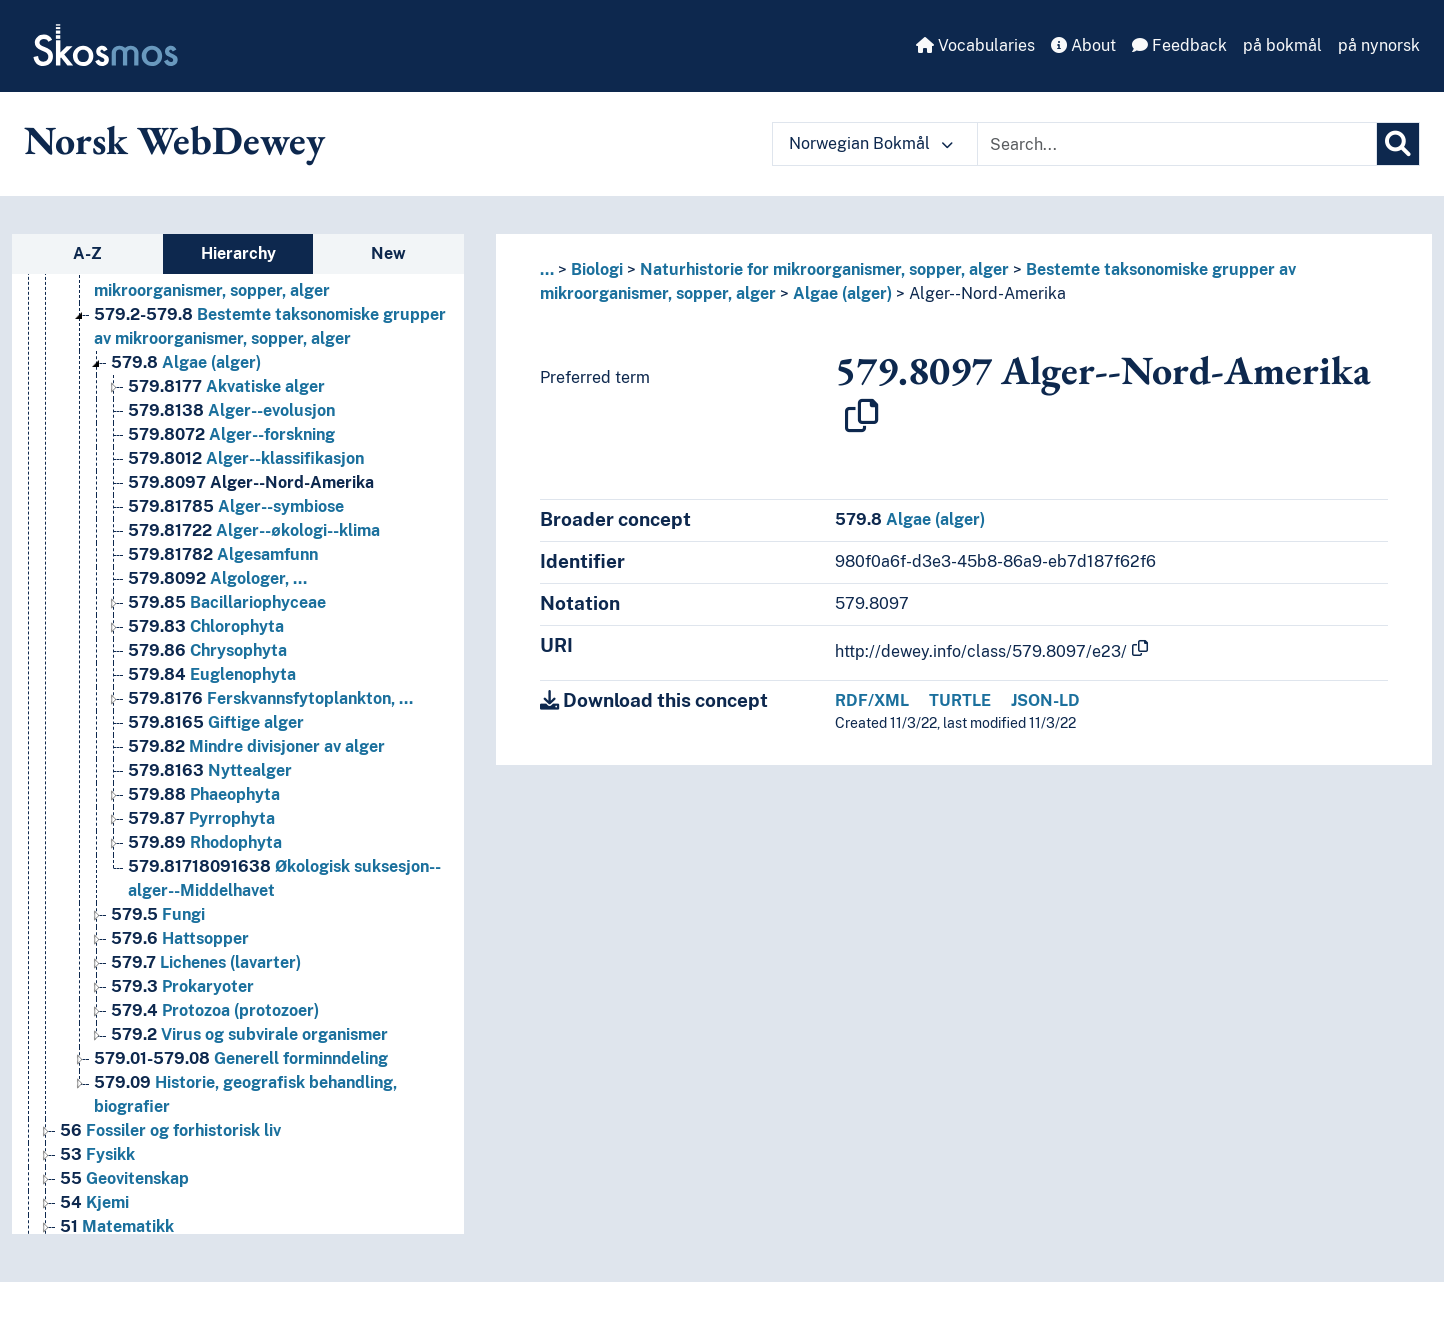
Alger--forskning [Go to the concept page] (231, 434)
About (1083, 45)
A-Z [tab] (87, 253)
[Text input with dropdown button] (1177, 144)
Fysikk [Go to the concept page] (97, 1154)
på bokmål (1282, 45)
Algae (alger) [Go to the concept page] (186, 362)
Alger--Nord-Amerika (987, 293)
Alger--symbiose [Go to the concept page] (236, 506)
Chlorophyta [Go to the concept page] (206, 626)
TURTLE (960, 700)
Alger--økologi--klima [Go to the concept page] (254, 530)
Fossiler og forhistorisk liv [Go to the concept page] (170, 1130)
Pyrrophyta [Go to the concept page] (201, 818)
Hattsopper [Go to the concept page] (180, 938)
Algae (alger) (842, 293)
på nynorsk (1379, 45)
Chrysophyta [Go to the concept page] (207, 650)
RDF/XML (872, 700)
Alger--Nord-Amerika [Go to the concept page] (251, 482)
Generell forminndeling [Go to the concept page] (241, 1058)
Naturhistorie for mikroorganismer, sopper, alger (824, 269)
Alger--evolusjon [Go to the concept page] (231, 410)
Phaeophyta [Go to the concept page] (204, 794)
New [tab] (388, 253)
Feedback (1179, 45)
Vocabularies (975, 45)
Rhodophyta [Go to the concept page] (205, 842)
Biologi (597, 269)
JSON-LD (1045, 700)
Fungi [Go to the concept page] (158, 914)
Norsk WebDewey (174, 140)
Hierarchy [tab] (238, 253)
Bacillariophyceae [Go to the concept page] (227, 602)
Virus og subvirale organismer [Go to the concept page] (249, 1034)
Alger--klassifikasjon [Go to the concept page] (246, 458)
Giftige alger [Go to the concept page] (216, 722)
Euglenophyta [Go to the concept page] (212, 674)
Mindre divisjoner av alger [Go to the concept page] (256, 746)
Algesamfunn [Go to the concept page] (223, 554)
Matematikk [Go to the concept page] (117, 1226)
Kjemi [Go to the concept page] (94, 1202)
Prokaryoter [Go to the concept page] (182, 986)
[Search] (1398, 144)
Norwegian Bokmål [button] (871, 143)
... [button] (547, 269)
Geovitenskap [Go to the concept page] (124, 1178)
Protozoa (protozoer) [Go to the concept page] (215, 1010)
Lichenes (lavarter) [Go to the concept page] (206, 962)
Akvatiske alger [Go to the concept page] (226, 386)
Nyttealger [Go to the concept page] (210, 770)
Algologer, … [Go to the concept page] (217, 578)
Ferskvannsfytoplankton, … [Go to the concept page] (270, 698)
